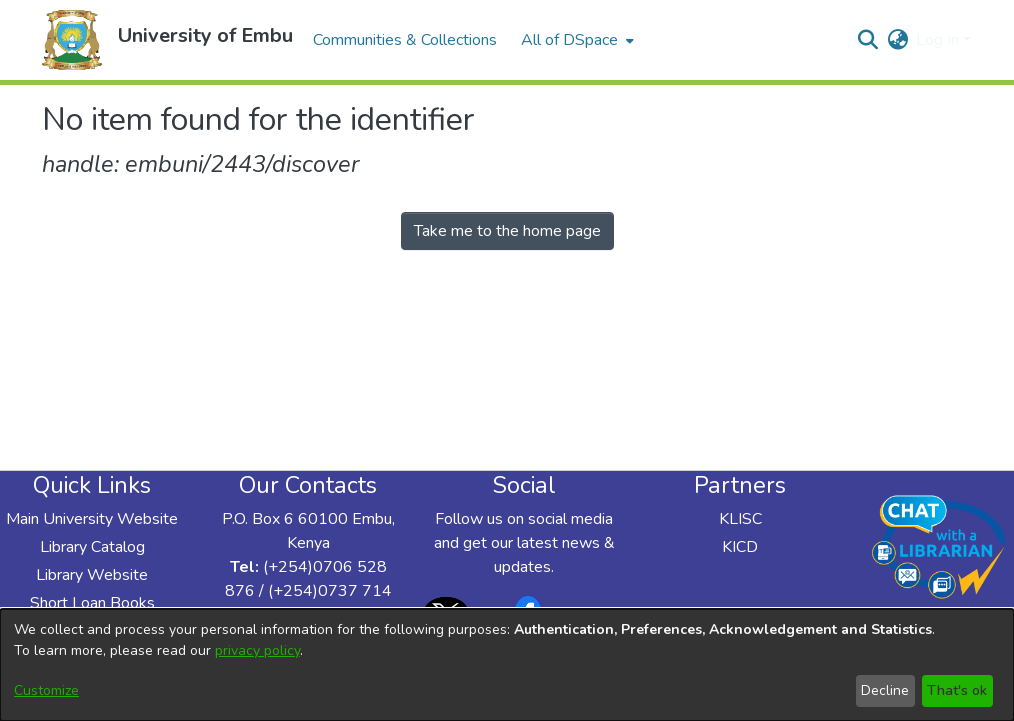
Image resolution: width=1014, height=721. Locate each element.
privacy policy (257, 650)
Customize (46, 690)
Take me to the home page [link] (507, 231)
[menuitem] (575, 40)
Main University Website (92, 519)
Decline (885, 690)
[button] (72, 40)
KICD (740, 547)
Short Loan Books (92, 603)
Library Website (92, 575)
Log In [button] (939, 40)
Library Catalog (92, 547)
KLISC (740, 519)
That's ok (957, 690)
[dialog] (507, 665)
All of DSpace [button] (569, 40)
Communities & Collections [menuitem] (405, 40)
